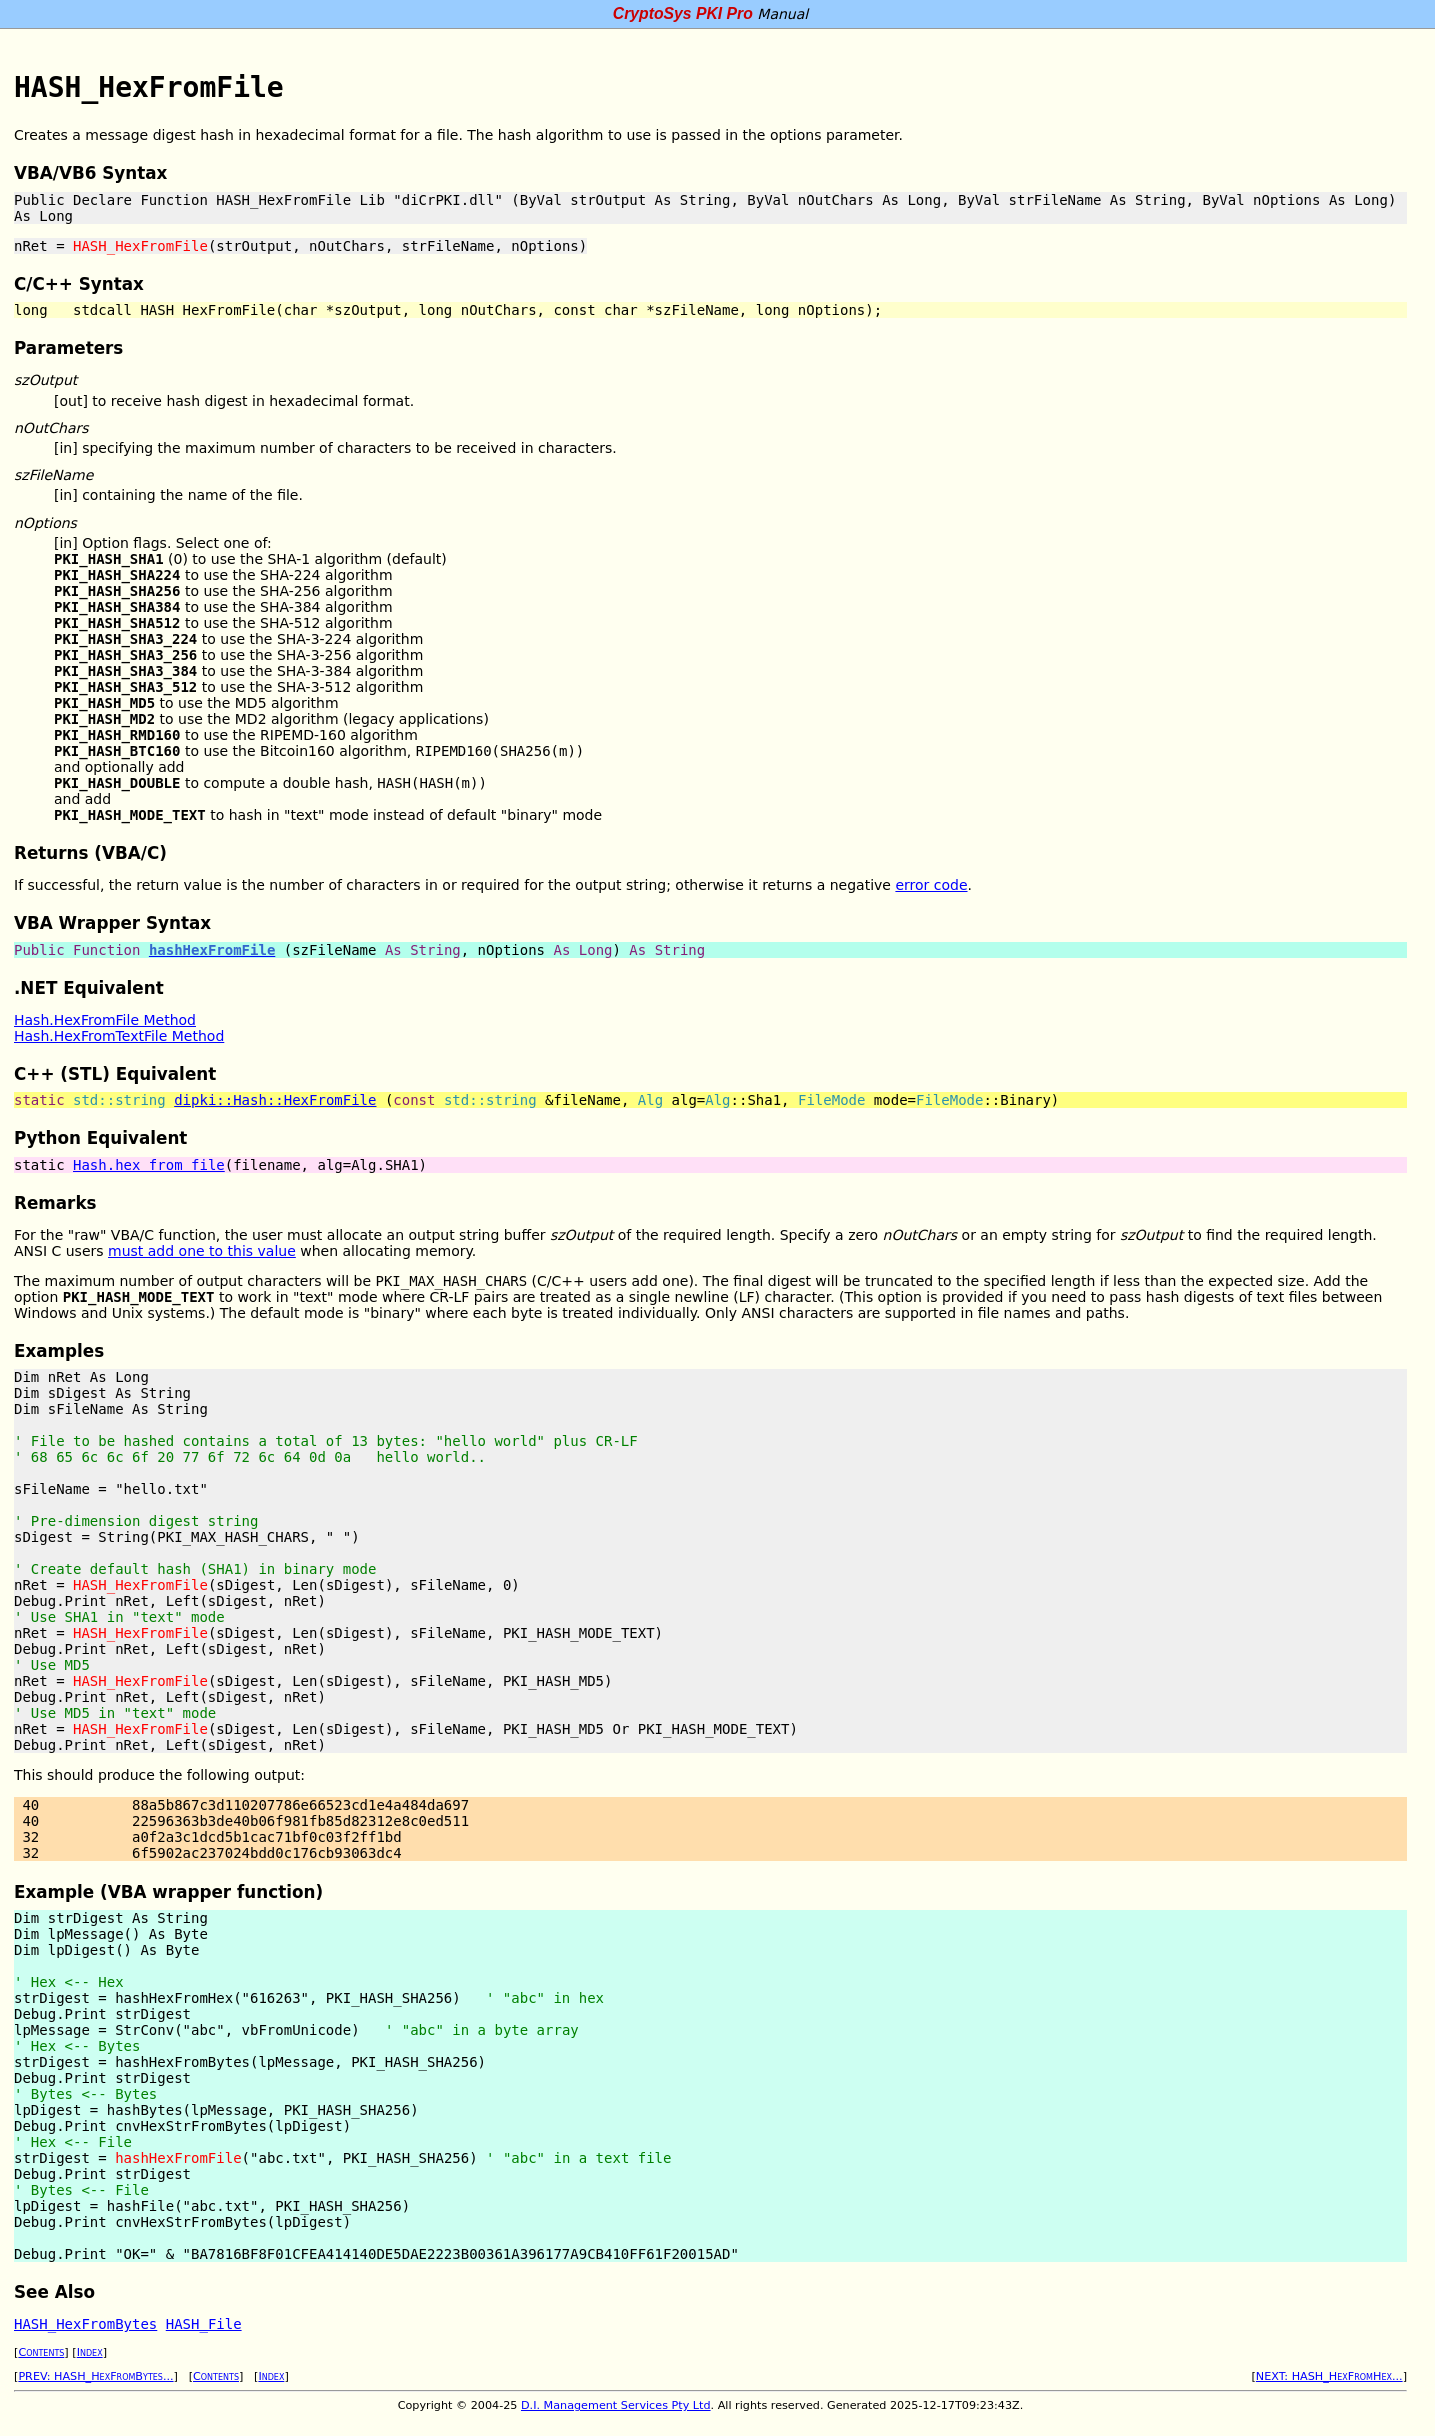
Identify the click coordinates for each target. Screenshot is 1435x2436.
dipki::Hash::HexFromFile (275, 1100)
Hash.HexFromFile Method (105, 1020)
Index (90, 2352)
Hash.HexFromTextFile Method (119, 1036)
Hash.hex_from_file (149, 1165)
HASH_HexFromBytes (85, 2324)
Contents (41, 2352)
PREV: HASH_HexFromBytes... (95, 2376)
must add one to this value (202, 1251)
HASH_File (204, 2324)
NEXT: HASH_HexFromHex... (1329, 2376)
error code (931, 885)
